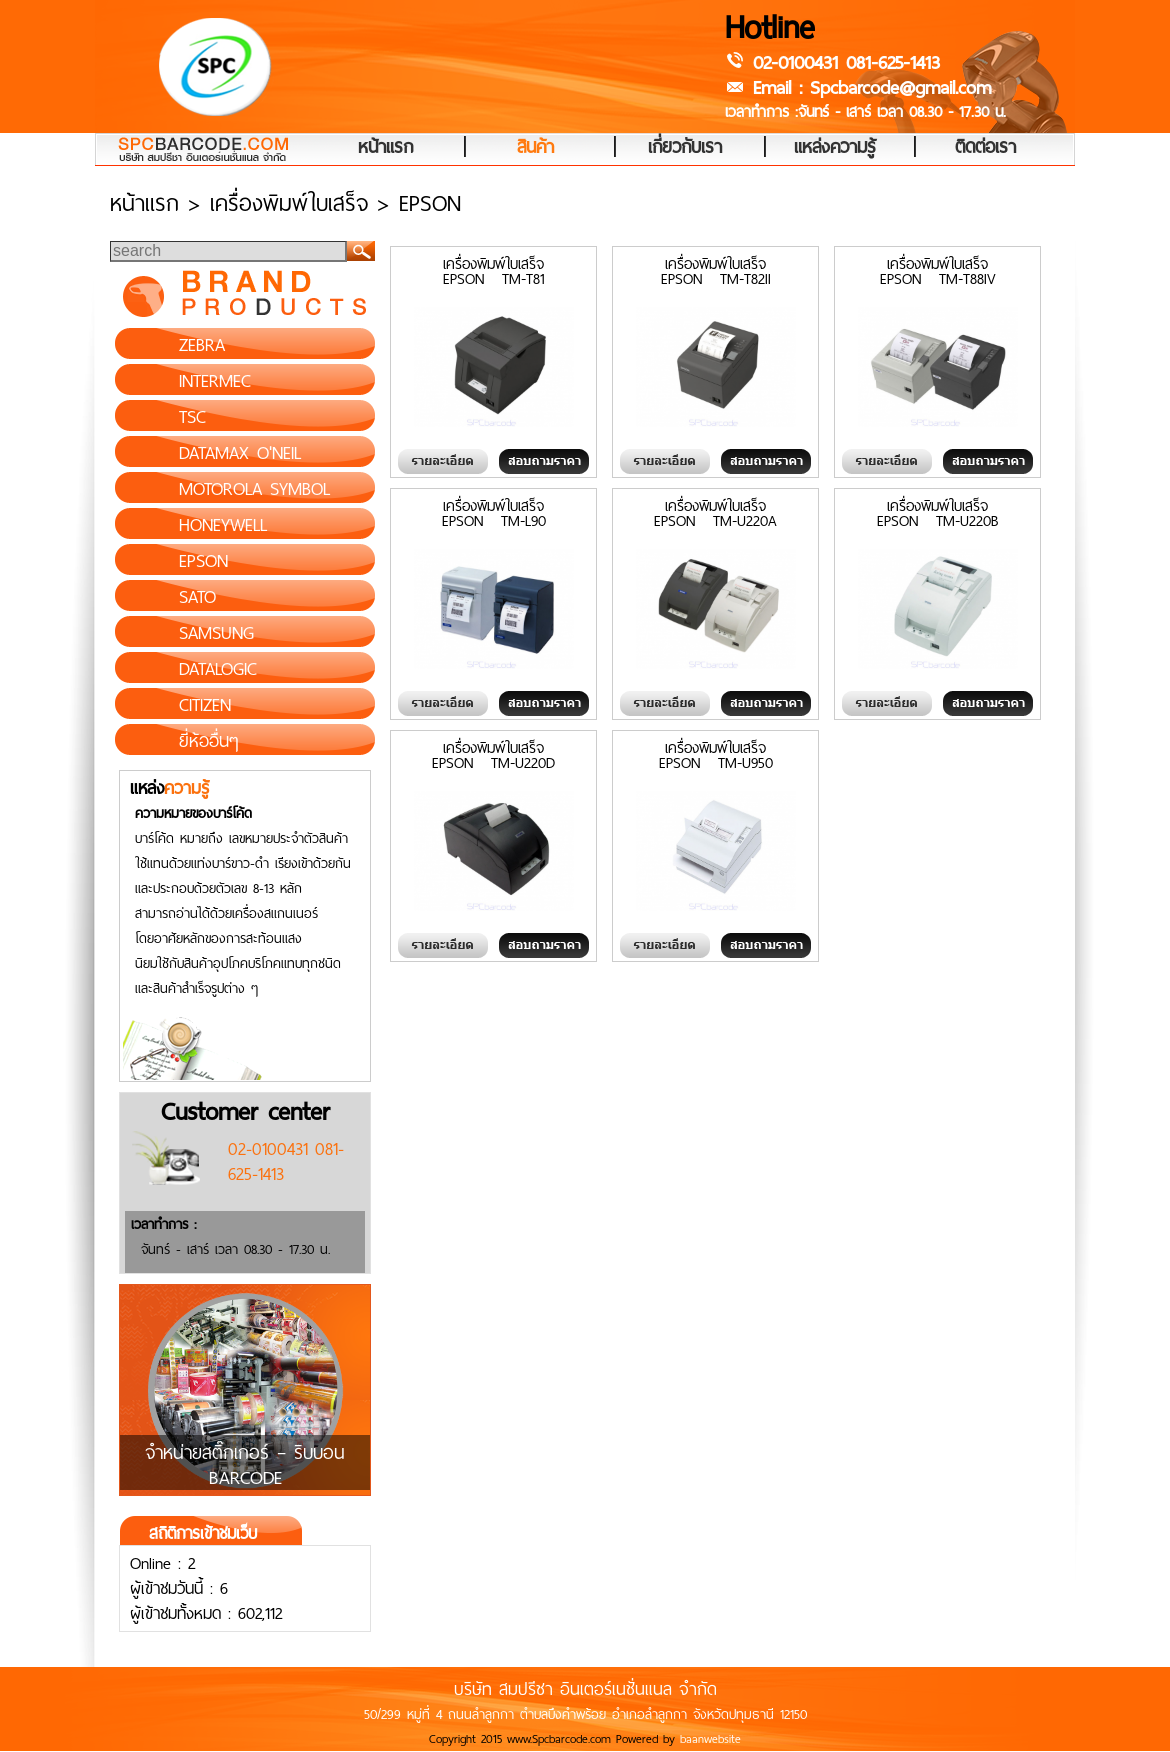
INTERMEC (215, 381)
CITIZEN (205, 705)
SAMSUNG (216, 633)
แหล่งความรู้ (835, 148)
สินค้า (535, 148)
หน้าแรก (385, 148)
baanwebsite (710, 1739)
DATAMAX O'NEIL (240, 453)
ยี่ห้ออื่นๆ (209, 741)
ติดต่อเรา (985, 148)
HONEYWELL (223, 525)
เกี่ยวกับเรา (685, 148)
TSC (192, 417)
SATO (197, 597)
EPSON (203, 561)
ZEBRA (202, 345)
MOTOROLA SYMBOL (254, 489)
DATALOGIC (218, 669)
